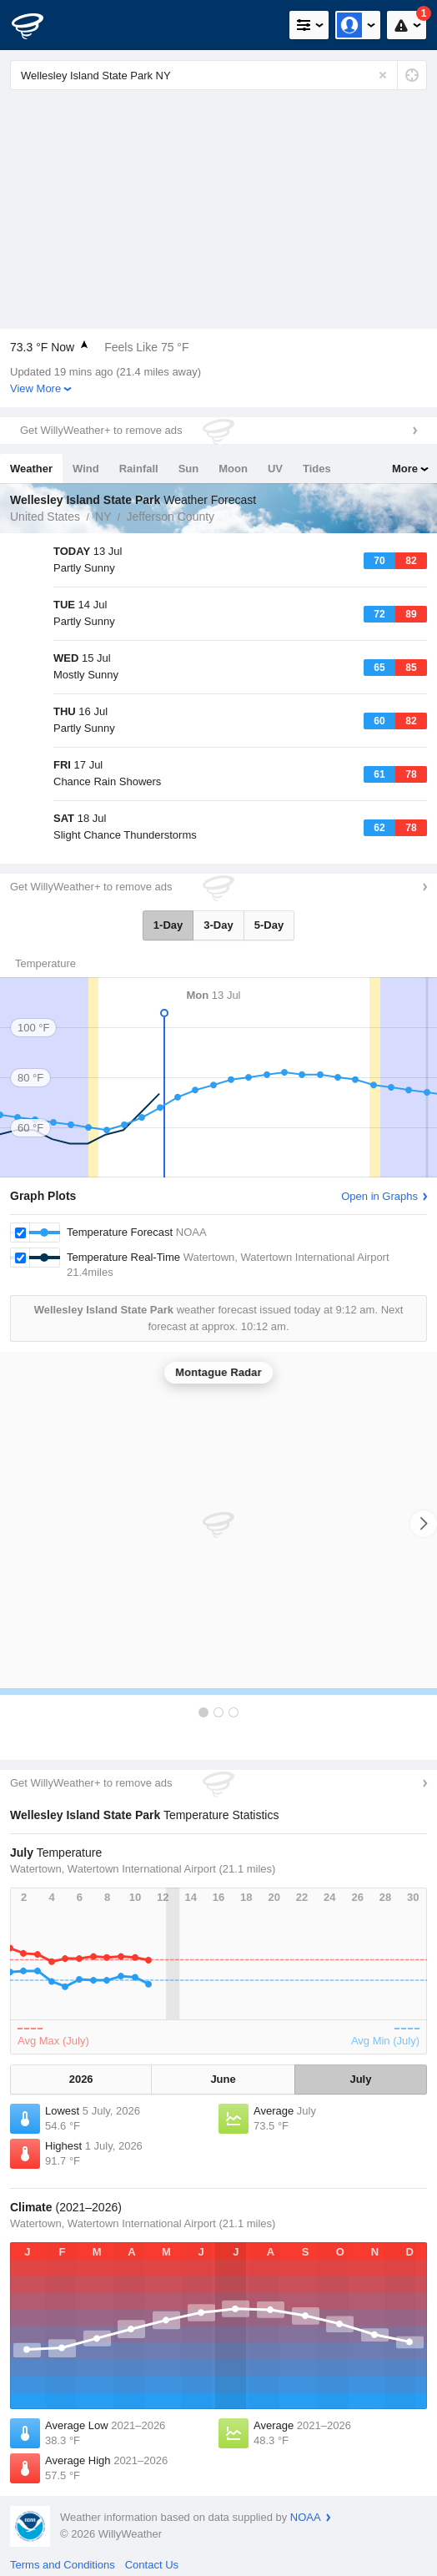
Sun (188, 468)
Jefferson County (171, 516)
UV (275, 468)
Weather (31, 468)
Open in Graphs (379, 1196)
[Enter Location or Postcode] (218, 75)
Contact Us (151, 2564)
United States (45, 516)
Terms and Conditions (62, 2564)
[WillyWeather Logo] (37, 25)
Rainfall (138, 468)
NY (103, 516)
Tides (317, 468)
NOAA (305, 2517)
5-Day (269, 925)
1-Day (168, 925)
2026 (81, 2079)
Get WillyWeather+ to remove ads (101, 430)
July (360, 2079)
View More (35, 388)
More (405, 468)
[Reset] (382, 75)
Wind (86, 468)
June (222, 2079)
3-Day (218, 925)
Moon (233, 468)
